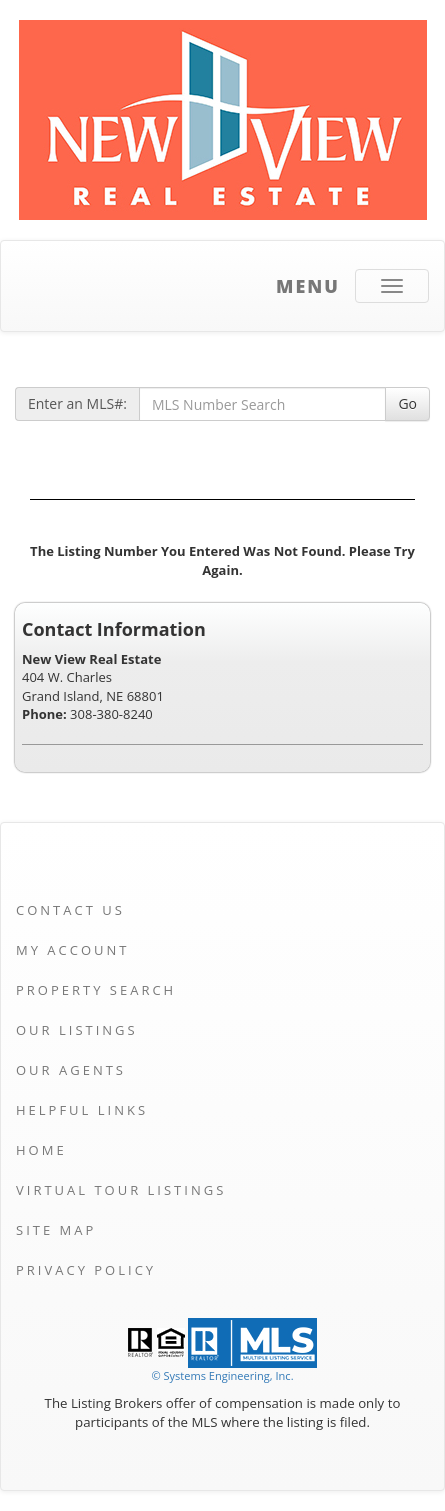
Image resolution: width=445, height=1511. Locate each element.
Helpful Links (82, 1110)
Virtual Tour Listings (121, 1190)
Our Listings (77, 1030)
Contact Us (70, 910)
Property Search (96, 990)
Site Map (56, 1230)
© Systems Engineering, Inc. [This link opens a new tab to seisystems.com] (222, 1375)
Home (41, 1150)
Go (407, 403)
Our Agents (71, 1070)
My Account (72, 950)
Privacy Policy (86, 1270)
